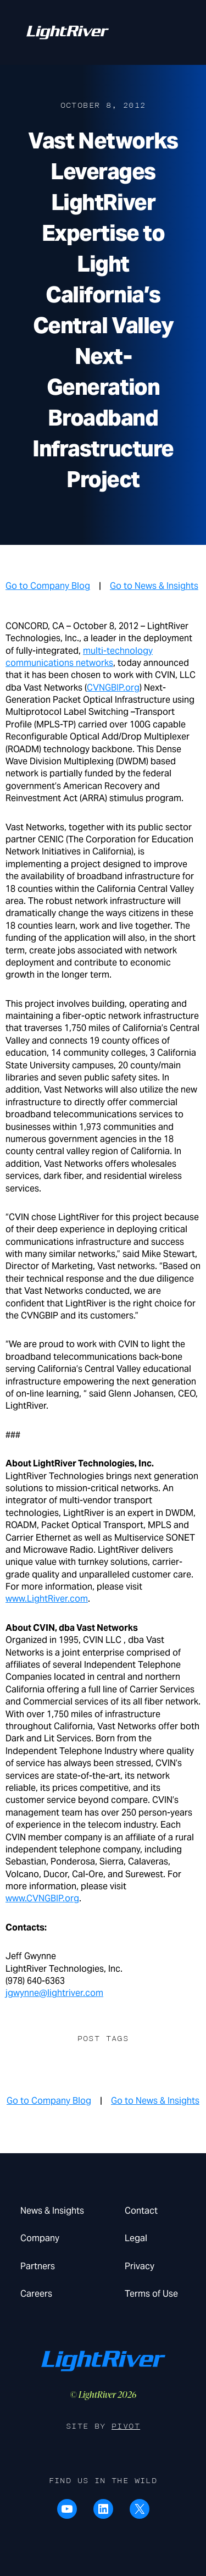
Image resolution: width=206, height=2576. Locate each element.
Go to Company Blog (47, 586)
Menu (166, 27)
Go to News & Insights (154, 586)
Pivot (126, 2426)
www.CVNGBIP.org (42, 1898)
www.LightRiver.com (46, 1598)
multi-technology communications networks (79, 657)
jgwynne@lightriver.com (54, 1993)
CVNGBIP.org (113, 687)
